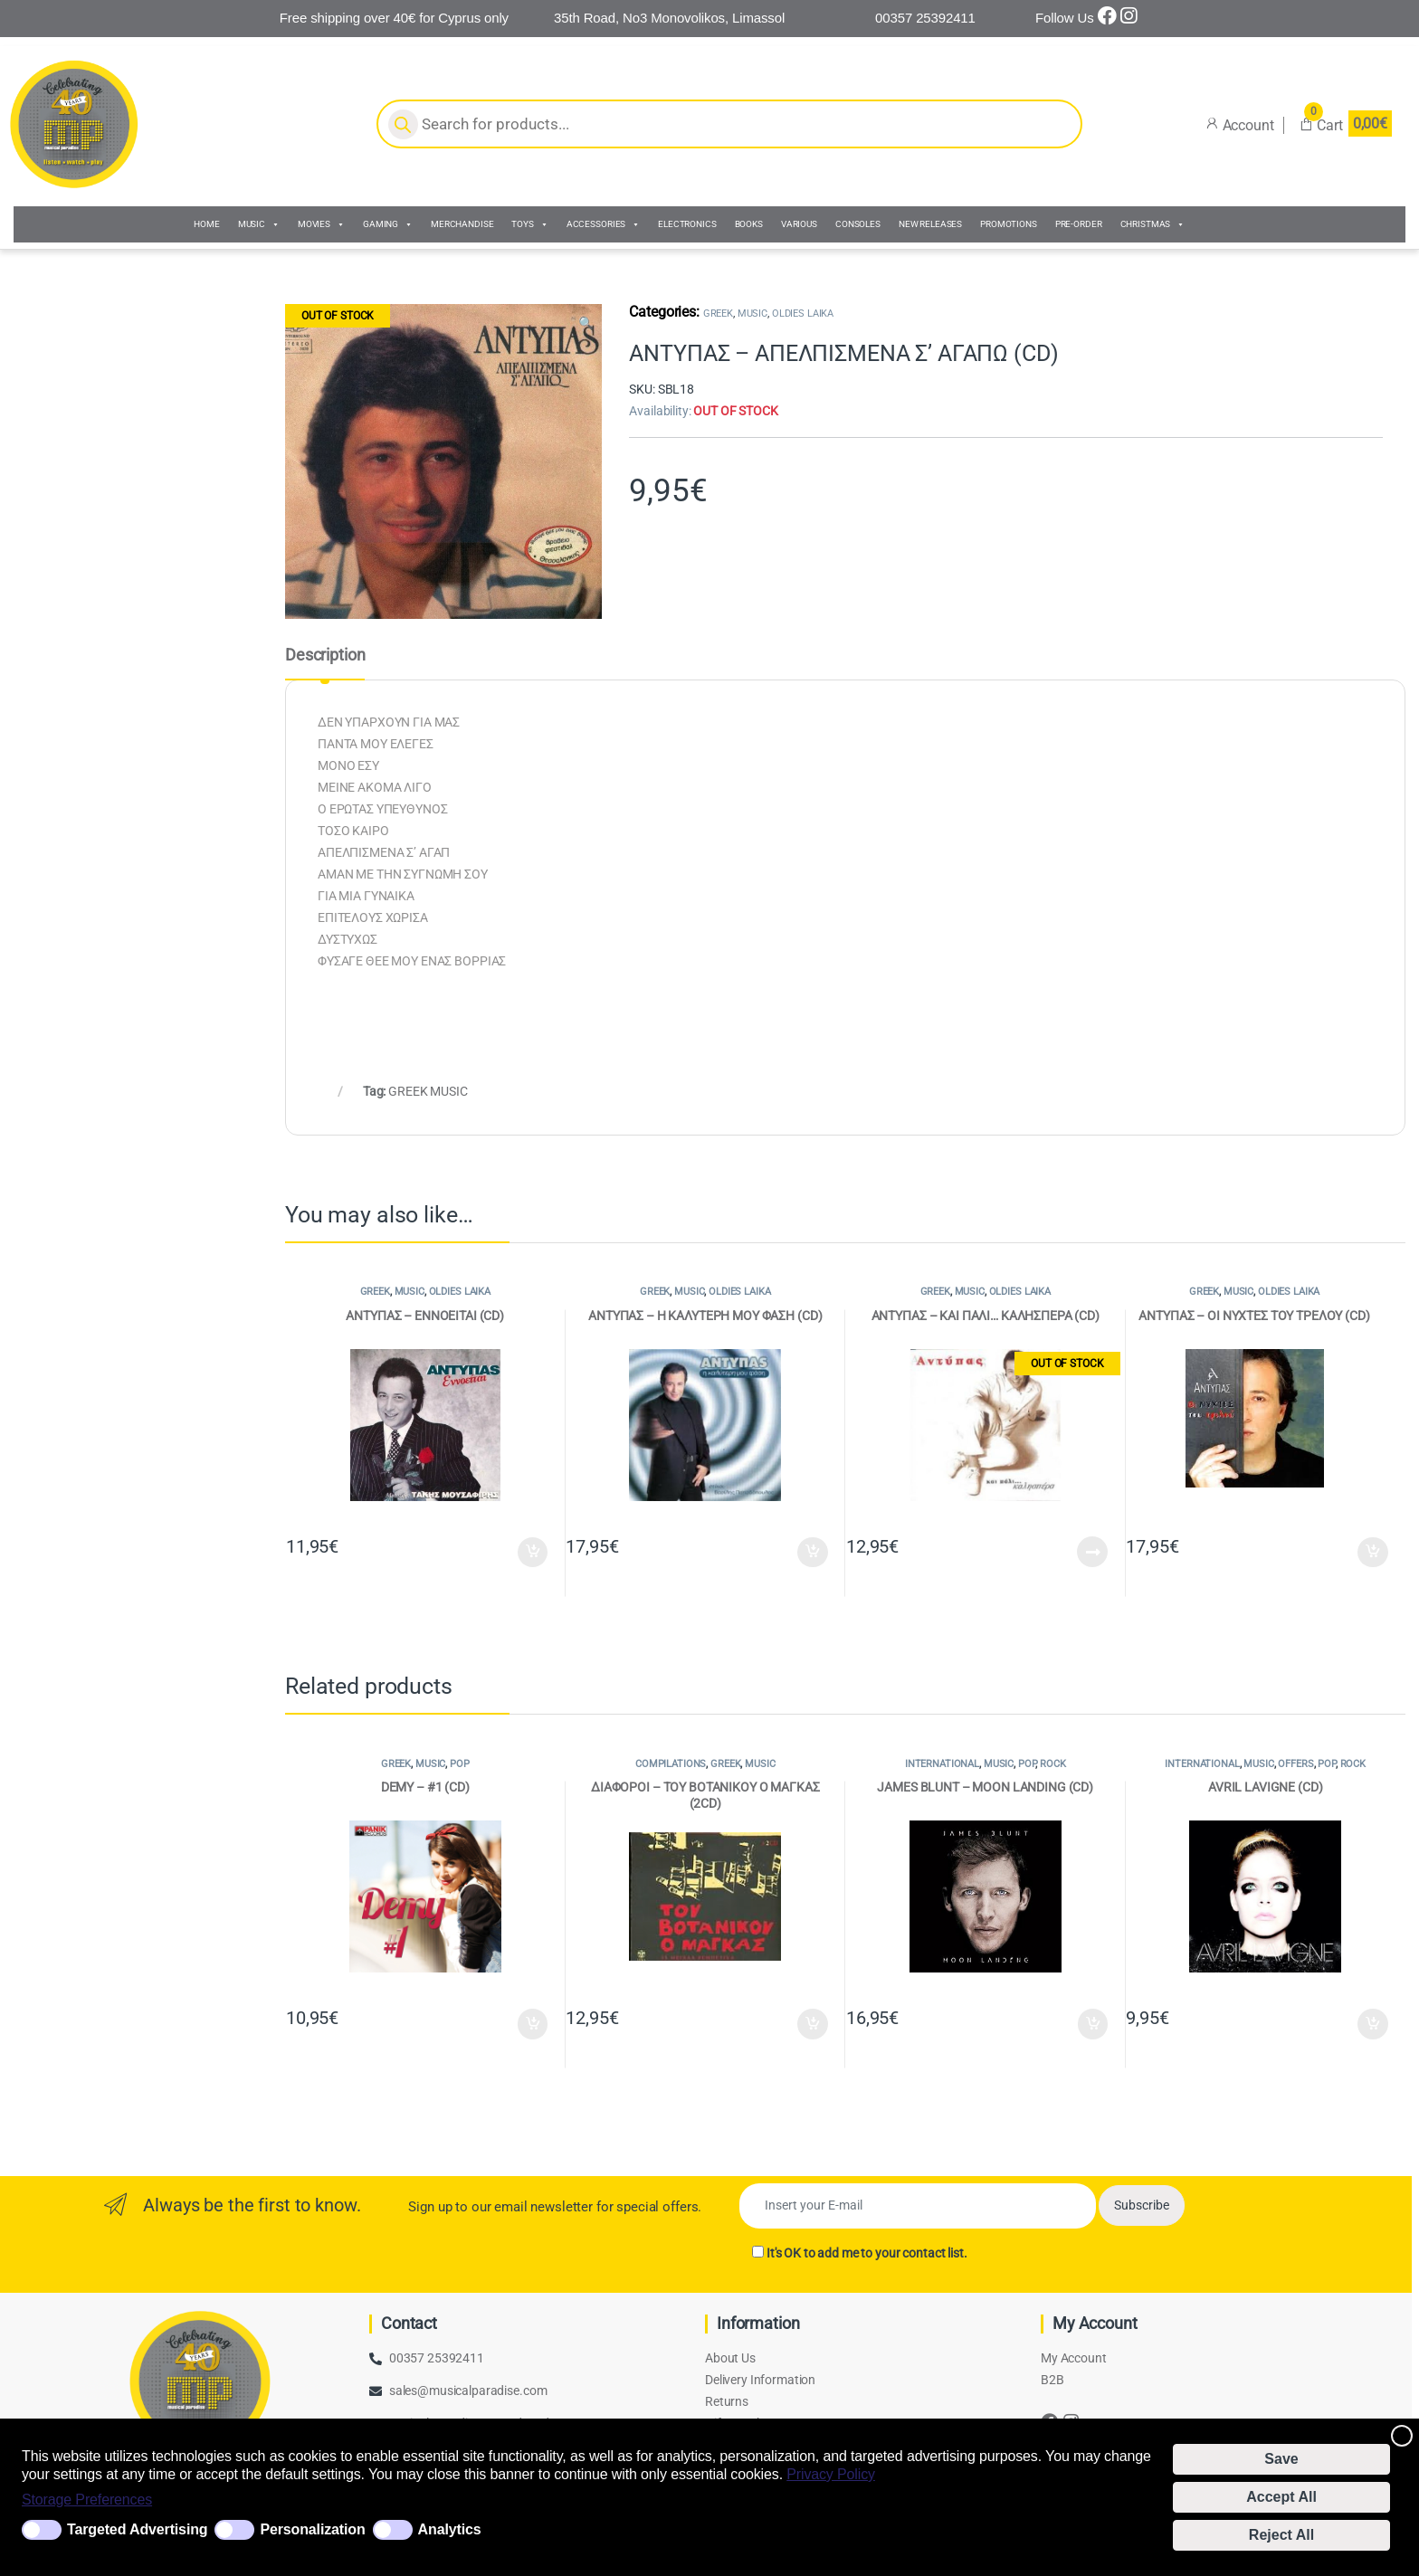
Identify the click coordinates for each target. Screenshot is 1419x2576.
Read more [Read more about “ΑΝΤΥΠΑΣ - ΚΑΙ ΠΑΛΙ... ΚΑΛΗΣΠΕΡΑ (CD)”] (1092, 1551)
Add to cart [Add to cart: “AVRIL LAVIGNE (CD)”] (1372, 2024)
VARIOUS (799, 224)
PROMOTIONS (1008, 224)
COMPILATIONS (670, 1764)
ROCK (1052, 1764)
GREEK (718, 313)
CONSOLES (858, 224)
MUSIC (259, 224)
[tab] (325, 663)
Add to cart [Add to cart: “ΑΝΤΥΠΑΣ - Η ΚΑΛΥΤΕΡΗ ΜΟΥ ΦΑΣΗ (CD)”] (812, 1552)
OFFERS (1295, 1764)
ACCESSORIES (603, 224)
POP (460, 1764)
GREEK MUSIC (427, 1091)
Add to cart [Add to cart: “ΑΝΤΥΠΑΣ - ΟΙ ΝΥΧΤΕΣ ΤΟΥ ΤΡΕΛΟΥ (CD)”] (1372, 1552)
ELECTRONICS (687, 224)
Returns (726, 2401)
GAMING (388, 224)
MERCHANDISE (462, 224)
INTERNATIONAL (942, 1764)
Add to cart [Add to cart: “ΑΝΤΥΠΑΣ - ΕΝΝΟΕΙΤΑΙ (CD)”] (533, 1552)
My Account (1074, 2358)
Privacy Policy (830, 2474)
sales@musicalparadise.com (468, 2390)
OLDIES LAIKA (802, 313)
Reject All (1281, 2535)
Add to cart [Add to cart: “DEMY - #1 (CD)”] (533, 2024)
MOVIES (321, 224)
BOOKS (749, 224)
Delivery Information (760, 2379)
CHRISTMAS (1153, 224)
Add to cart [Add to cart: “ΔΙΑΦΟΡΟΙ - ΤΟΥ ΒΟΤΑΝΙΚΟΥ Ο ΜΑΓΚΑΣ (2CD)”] (812, 2024)
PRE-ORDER (1078, 224)
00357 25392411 (436, 2358)
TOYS (529, 224)
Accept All (1281, 2497)
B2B (1052, 2379)
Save (1281, 2459)
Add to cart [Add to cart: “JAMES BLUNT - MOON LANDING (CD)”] (1093, 2024)
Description (325, 655)
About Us (730, 2358)
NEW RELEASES (930, 224)
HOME (206, 224)
